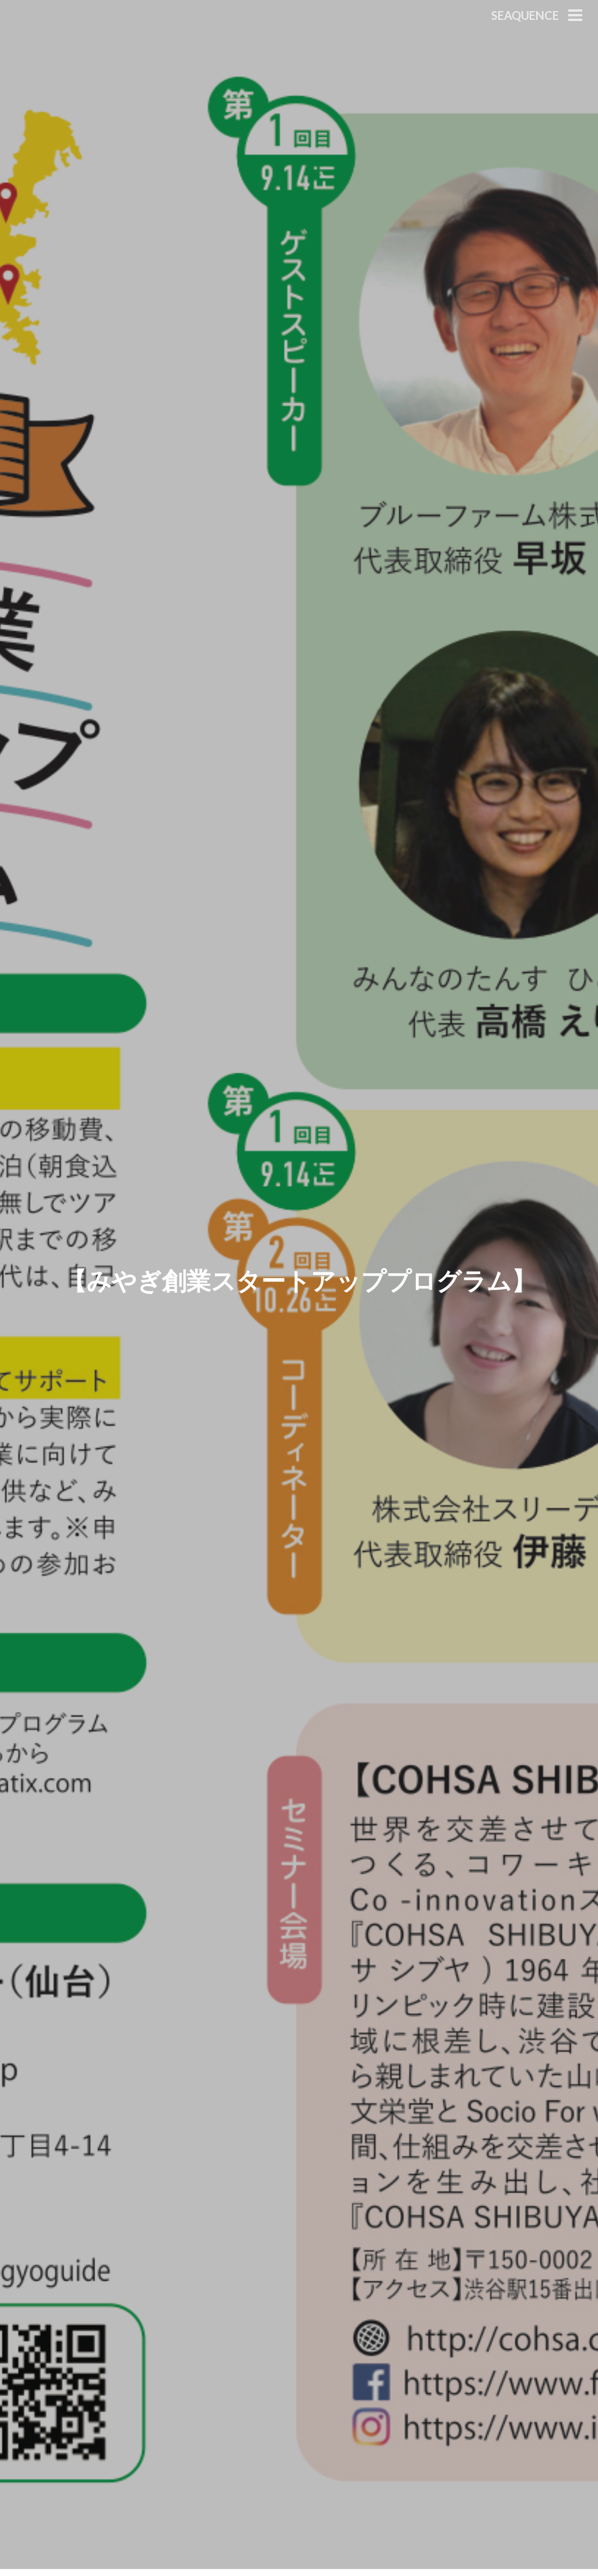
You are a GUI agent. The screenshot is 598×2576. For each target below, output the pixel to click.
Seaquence (525, 15)
